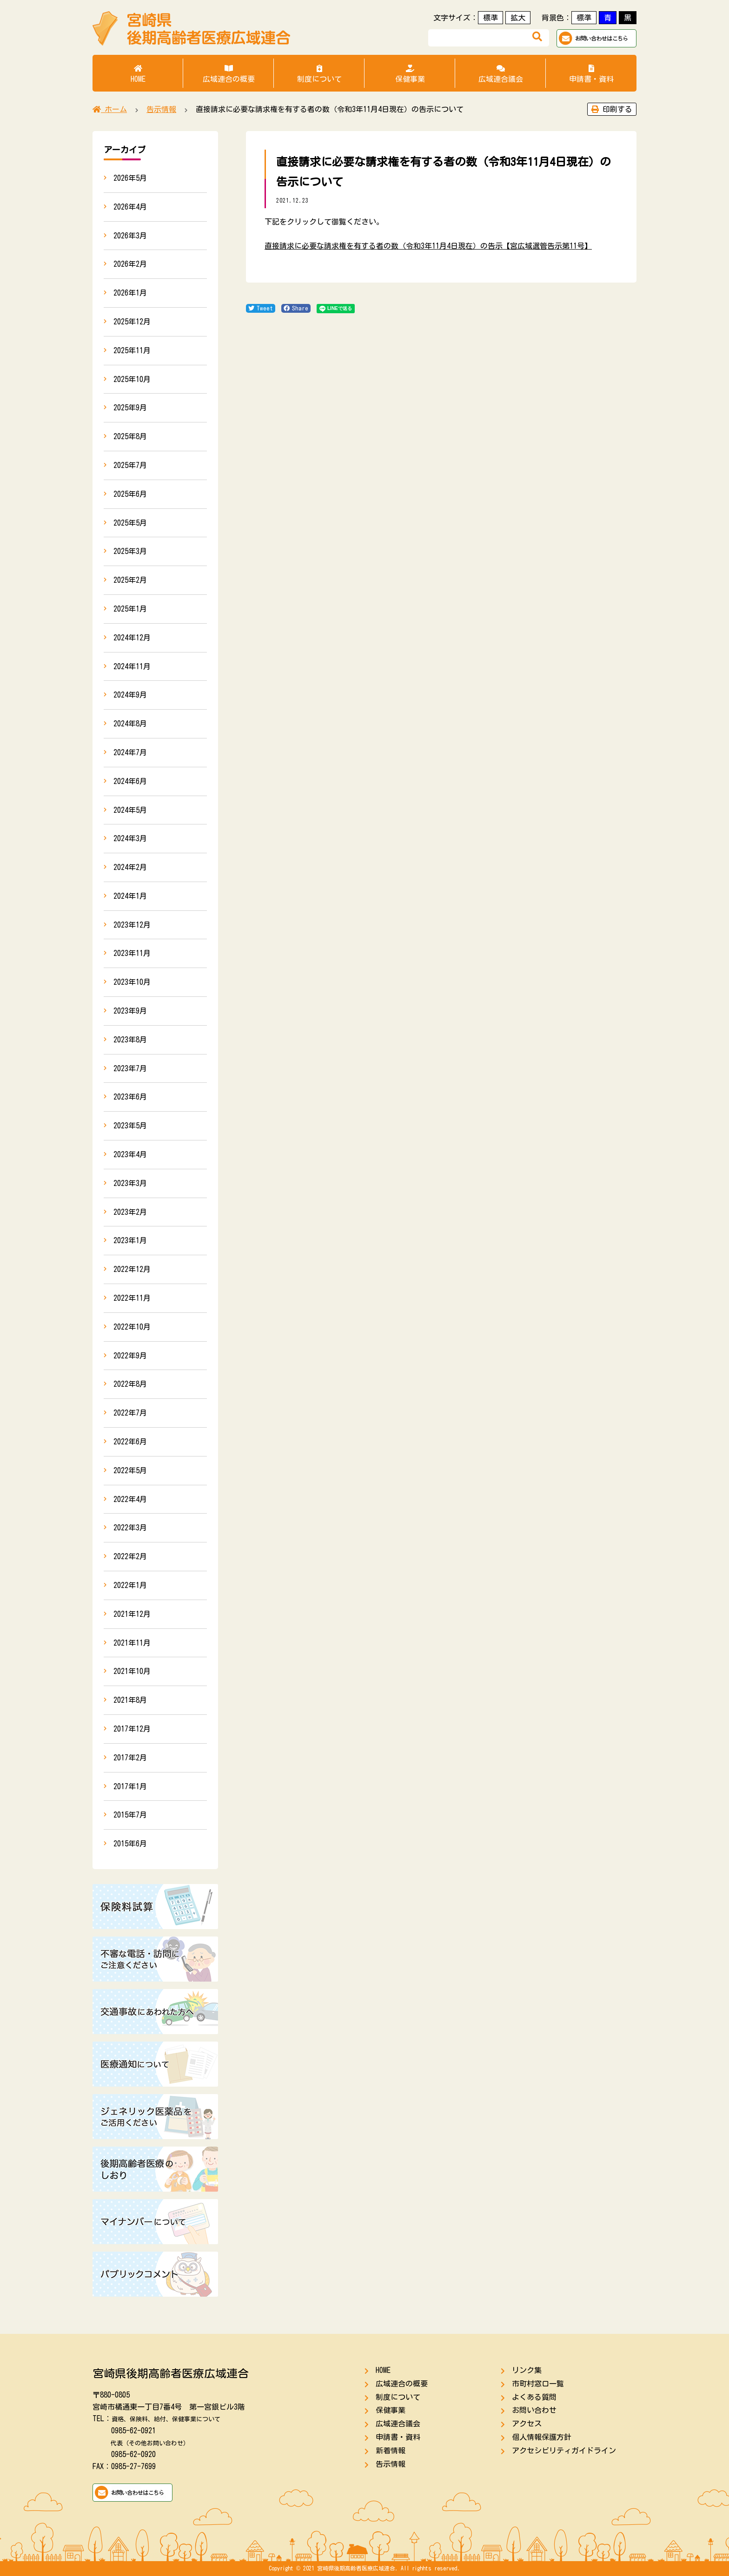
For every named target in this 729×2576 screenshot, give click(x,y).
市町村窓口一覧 (538, 2383)
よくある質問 (534, 2397)
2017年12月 (132, 1729)
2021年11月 (132, 1643)
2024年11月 (132, 666)
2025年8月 (130, 436)
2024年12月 (132, 637)
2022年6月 (130, 1441)
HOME (138, 74)
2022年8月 (130, 1384)
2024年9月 (130, 694)
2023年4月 (130, 1154)
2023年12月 (132, 925)
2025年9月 (130, 407)
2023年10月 (132, 982)
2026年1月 (130, 292)
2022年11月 (132, 1298)
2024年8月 (130, 723)
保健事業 (410, 74)
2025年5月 (130, 523)
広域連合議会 (500, 74)
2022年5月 (130, 1470)
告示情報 (390, 2464)
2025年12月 (132, 321)
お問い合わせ (534, 2410)
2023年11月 (132, 953)
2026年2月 (130, 264)
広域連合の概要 (228, 74)
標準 (490, 17)
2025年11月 (132, 350)
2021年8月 (130, 1700)
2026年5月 (130, 178)
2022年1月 (130, 1585)
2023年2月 (130, 1212)
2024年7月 (130, 752)
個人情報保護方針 (541, 2437)
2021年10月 (132, 1671)
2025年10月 (132, 379)
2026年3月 (130, 235)
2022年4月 (130, 1499)
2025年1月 (130, 609)
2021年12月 (132, 1614)
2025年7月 (130, 465)
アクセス (527, 2423)
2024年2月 (130, 867)
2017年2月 (130, 1757)
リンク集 (527, 2370)
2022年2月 (130, 1556)
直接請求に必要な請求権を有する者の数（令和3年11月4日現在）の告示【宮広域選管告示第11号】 (428, 246)
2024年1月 (130, 896)
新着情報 (390, 2450)
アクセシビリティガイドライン (564, 2450)
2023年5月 (130, 1125)
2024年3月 (130, 838)
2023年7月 (130, 1068)
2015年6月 (130, 1843)
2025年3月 (130, 551)
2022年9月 (130, 1355)
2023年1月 (130, 1240)
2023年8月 (130, 1039)
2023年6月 (130, 1096)
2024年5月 (130, 810)
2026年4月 (130, 207)
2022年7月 (130, 1412)
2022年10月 (132, 1327)
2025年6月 (130, 494)
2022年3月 (130, 1527)
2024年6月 (130, 781)
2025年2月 (130, 580)
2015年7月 (130, 1814)
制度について (319, 74)
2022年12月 (132, 1269)
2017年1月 (130, 1786)
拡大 (517, 17)
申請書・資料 (591, 74)
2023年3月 (130, 1183)
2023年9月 (130, 1011)
